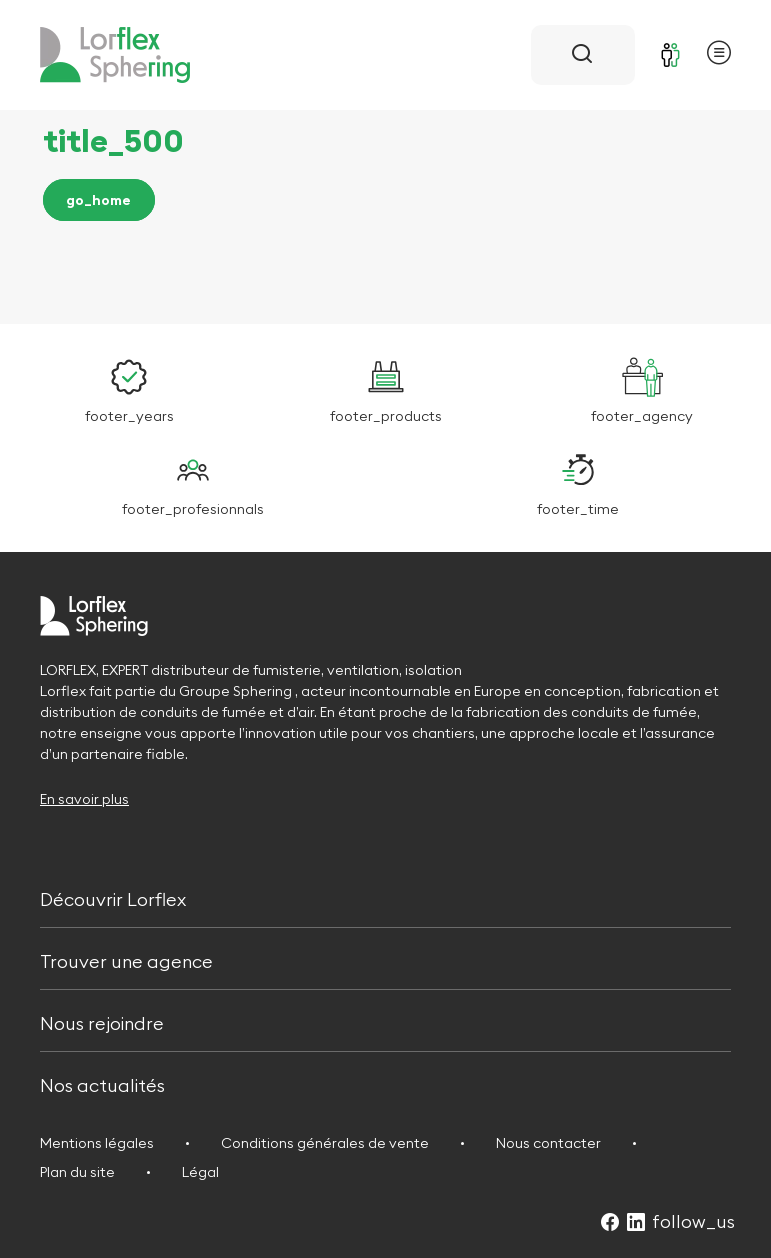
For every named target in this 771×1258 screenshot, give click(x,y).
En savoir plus (84, 799)
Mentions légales (97, 1143)
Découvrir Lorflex (113, 897)
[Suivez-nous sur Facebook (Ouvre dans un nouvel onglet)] (610, 1223)
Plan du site (77, 1172)
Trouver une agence (126, 959)
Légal (200, 1172)
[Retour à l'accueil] (115, 55)
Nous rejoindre (102, 1021)
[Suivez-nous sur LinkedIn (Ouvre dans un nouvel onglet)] (636, 1223)
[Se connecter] (671, 55)
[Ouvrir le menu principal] (719, 55)
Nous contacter (548, 1143)
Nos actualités (102, 1084)
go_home (98, 200)
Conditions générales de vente (325, 1143)
